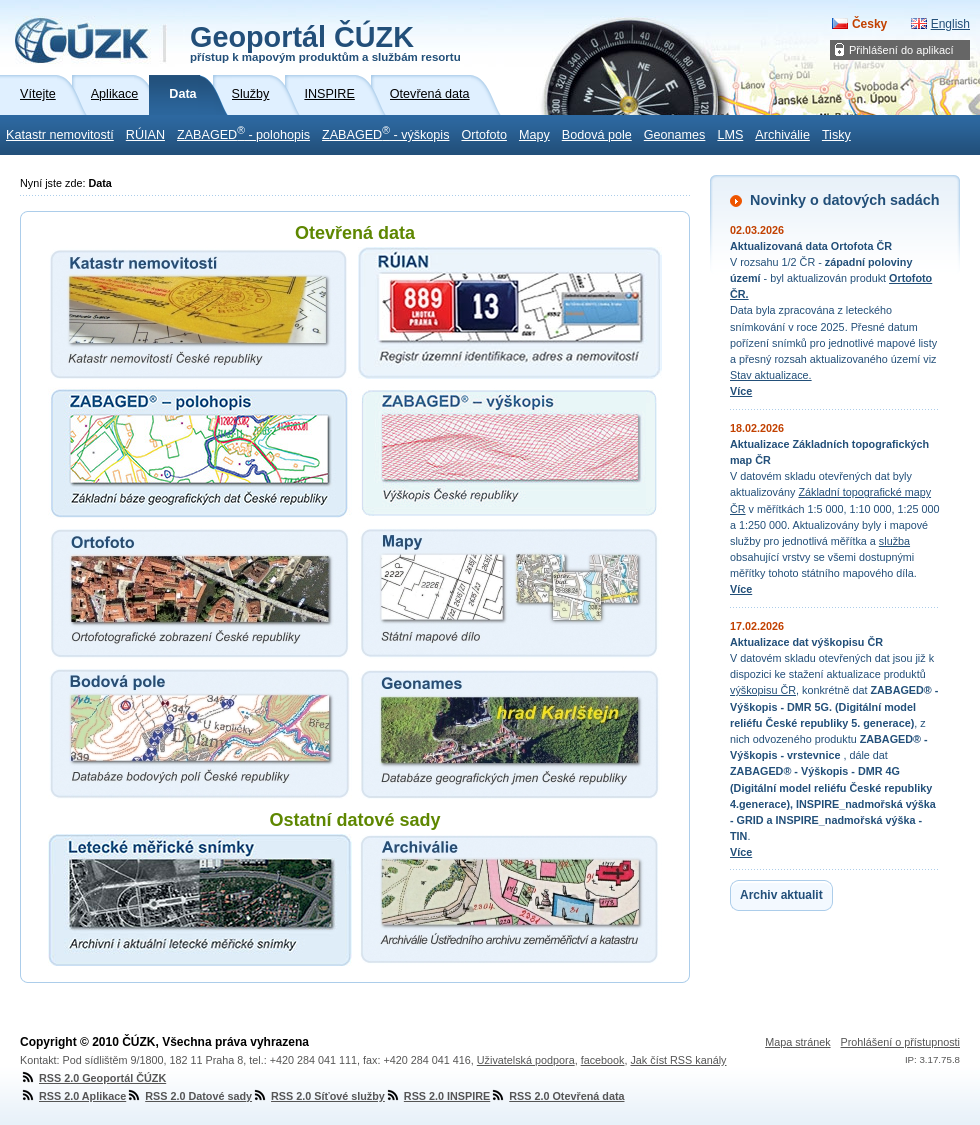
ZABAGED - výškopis (385, 133)
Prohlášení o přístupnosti (900, 1042)
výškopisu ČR (763, 690)
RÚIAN (145, 135)
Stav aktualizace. (771, 375)
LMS (730, 135)
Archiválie (782, 135)
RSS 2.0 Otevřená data (557, 1096)
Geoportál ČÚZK (325, 42)
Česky (869, 24)
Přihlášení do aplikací (901, 50)
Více (741, 391)
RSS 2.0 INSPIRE (437, 1096)
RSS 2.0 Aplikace (73, 1096)
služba (894, 541)
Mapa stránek (797, 1042)
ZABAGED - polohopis (243, 133)
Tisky (836, 135)
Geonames (675, 135)
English (950, 24)
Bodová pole (597, 135)
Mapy (534, 135)
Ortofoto (484, 135)
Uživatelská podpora (526, 1060)
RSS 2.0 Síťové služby (318, 1096)
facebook (603, 1060)
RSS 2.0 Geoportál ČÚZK (93, 1078)
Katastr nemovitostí (60, 135)
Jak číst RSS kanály (678, 1060)
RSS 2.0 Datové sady (189, 1096)
